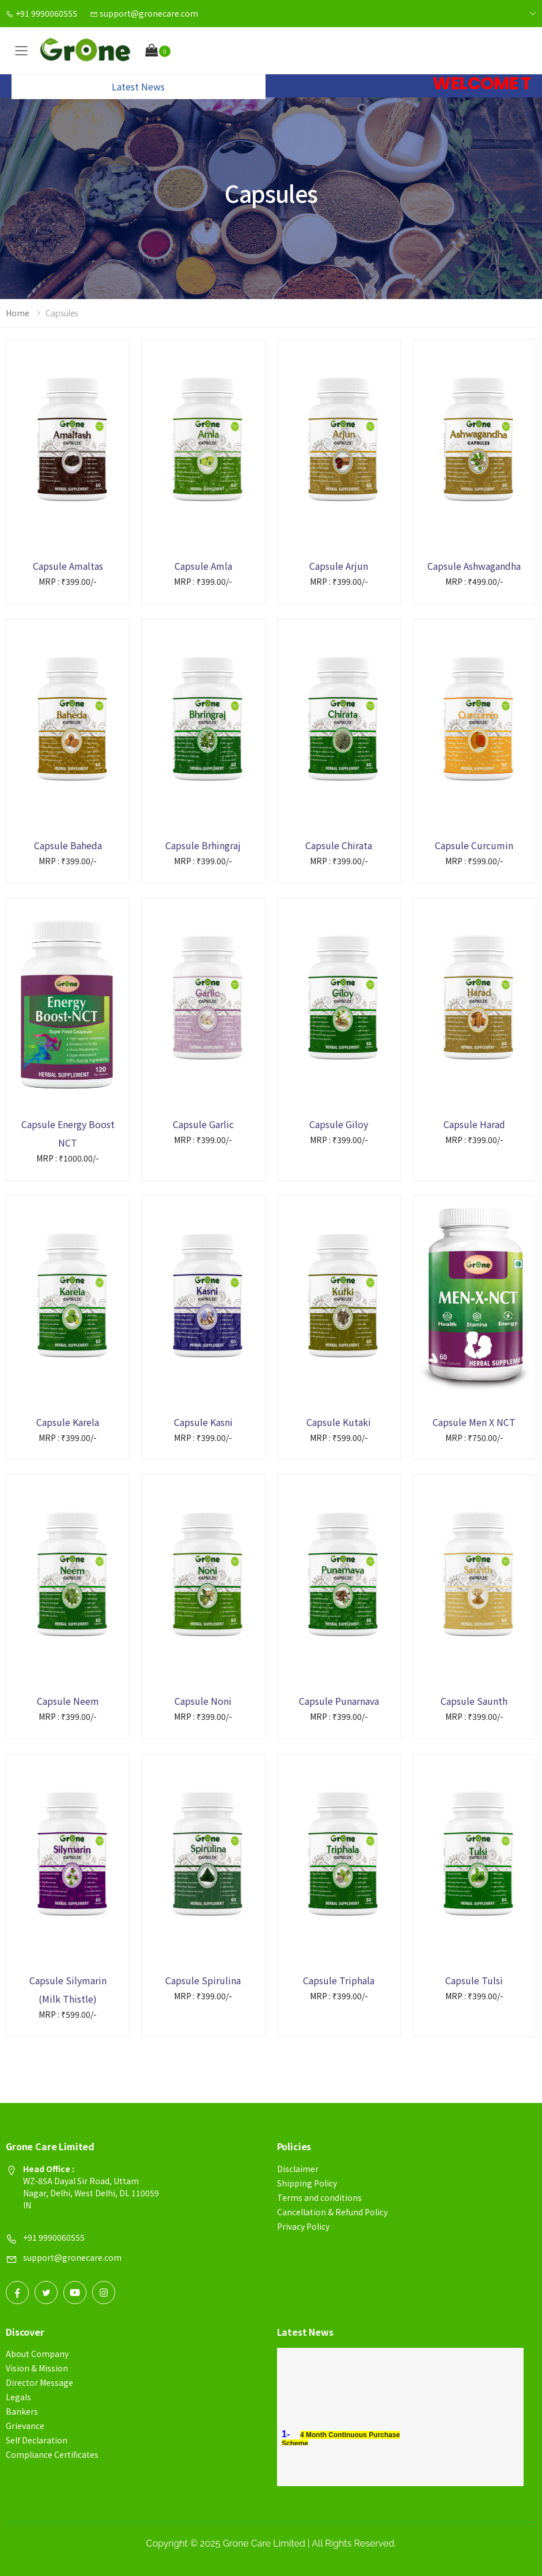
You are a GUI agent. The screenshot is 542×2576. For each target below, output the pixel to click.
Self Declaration (36, 2440)
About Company (37, 2353)
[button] (157, 51)
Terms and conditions (319, 2197)
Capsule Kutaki (338, 1422)
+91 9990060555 (41, 13)
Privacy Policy (303, 2226)
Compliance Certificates (52, 2454)
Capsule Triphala (338, 1980)
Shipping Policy (307, 2183)
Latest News (138, 86)
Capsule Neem (68, 1701)
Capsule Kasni (203, 1422)
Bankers (22, 2411)
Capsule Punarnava (339, 1701)
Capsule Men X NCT (474, 1422)
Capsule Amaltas (68, 566)
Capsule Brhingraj (203, 845)
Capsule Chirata (338, 845)
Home (17, 313)
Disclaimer (298, 2168)
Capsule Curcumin (474, 845)
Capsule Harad (474, 1124)
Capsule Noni (203, 1701)
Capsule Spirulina (203, 1980)
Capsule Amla (203, 566)
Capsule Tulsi (474, 1980)
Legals (18, 2397)
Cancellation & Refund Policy (332, 2212)
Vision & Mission (37, 2368)
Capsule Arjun (338, 566)
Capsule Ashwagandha (474, 566)
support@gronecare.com (144, 13)
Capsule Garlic (203, 1124)
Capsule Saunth (474, 1701)
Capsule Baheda (68, 845)
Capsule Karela (67, 1422)
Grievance (25, 2425)
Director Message (39, 2382)
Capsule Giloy (338, 1124)
